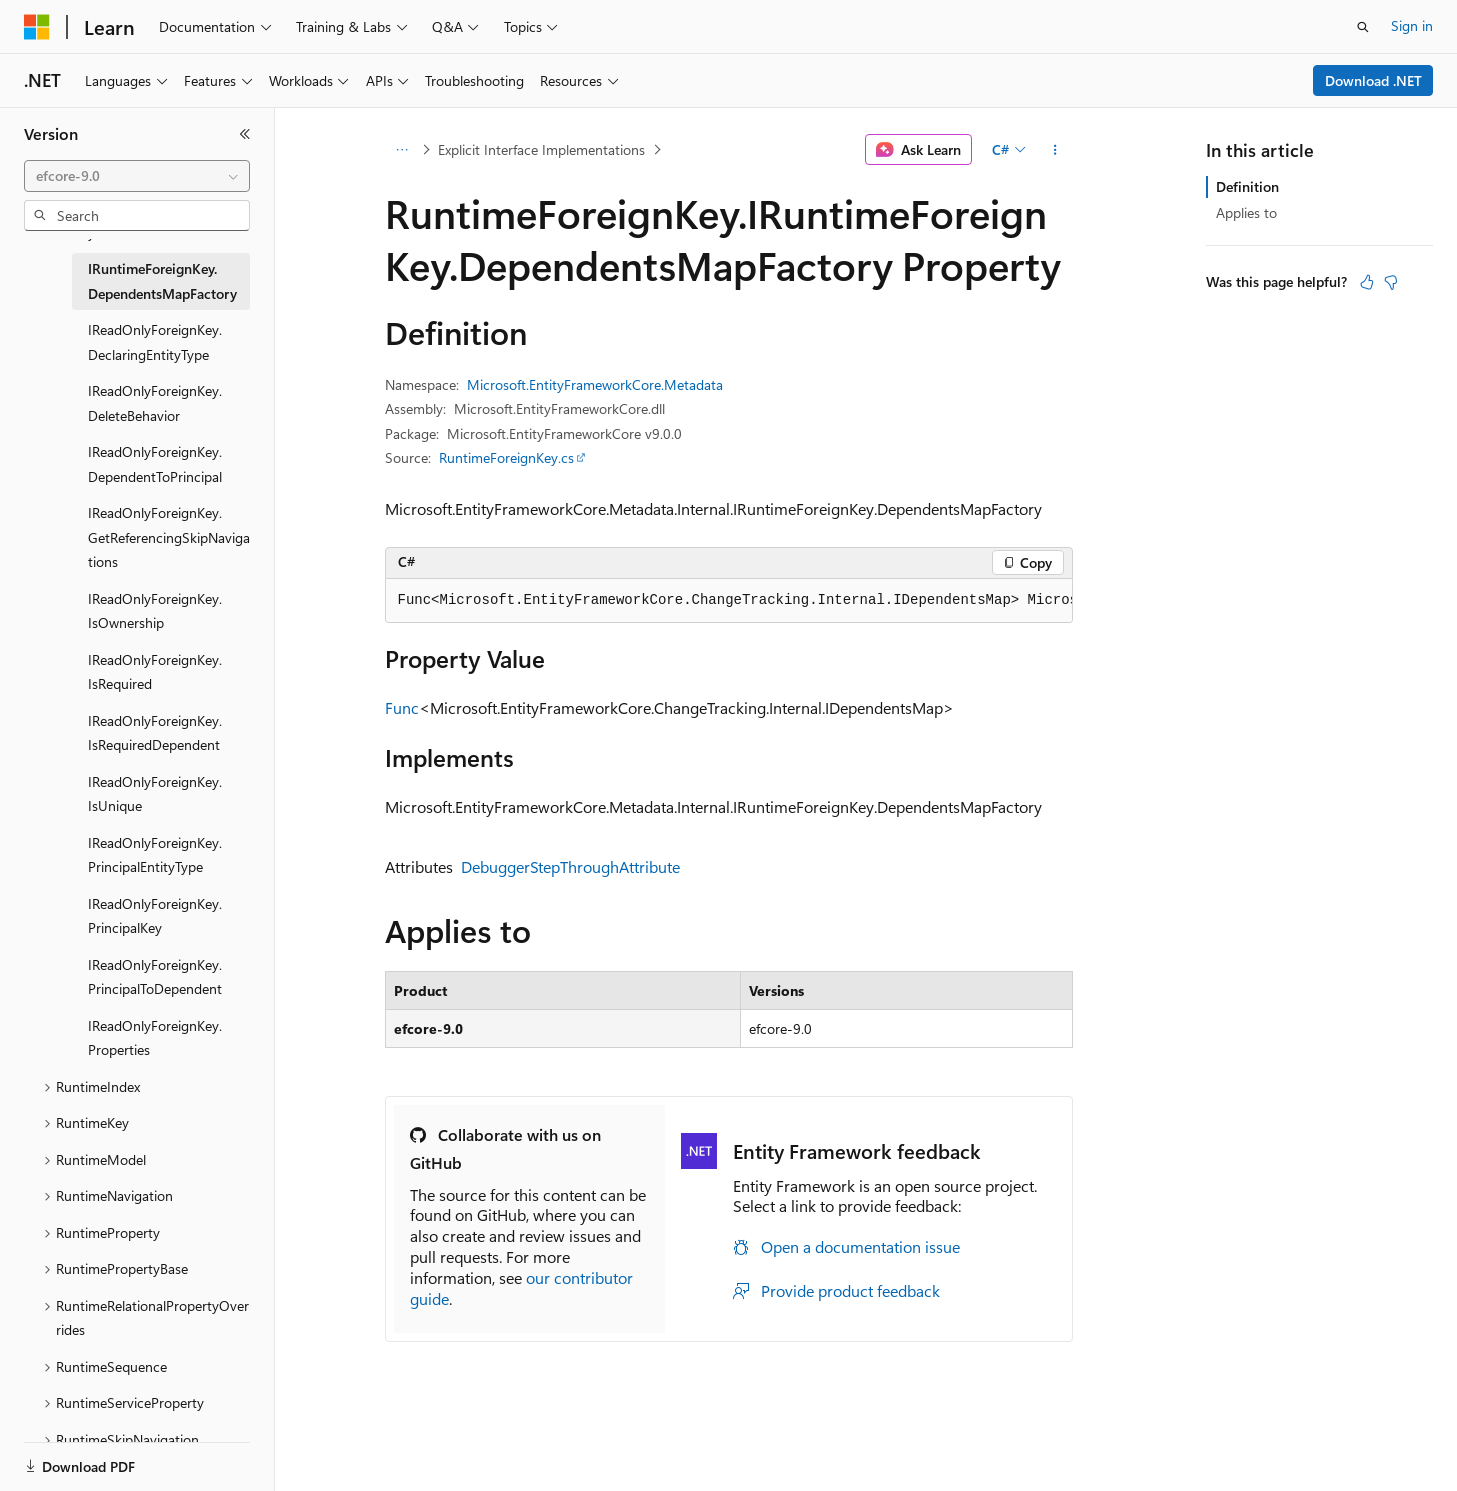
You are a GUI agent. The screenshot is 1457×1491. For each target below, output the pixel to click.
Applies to (1246, 212)
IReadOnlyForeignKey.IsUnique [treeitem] (155, 794)
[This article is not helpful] (1391, 282)
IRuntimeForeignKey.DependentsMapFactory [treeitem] (162, 281)
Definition (1247, 186)
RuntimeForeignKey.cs (506, 457)
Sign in (1412, 25)
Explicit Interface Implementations (541, 149)
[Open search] (1363, 27)
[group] (729, 601)
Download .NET (1373, 80)
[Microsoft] (37, 27)
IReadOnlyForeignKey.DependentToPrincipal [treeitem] (155, 464)
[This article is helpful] (1367, 282)
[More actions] (1054, 150)
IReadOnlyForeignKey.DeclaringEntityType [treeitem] (155, 342)
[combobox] (137, 176)
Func (402, 707)
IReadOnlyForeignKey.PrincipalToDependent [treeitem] (155, 977)
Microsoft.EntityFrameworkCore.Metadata (595, 384)
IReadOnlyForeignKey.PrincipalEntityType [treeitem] (155, 855)
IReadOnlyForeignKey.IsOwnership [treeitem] (155, 611)
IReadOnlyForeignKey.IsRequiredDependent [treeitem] (155, 733)
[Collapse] (245, 134)
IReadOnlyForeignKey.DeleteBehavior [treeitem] (155, 403)
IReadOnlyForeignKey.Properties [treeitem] (155, 1038)
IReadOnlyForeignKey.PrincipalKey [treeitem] (155, 916)
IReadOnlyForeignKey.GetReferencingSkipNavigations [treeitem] (169, 537)
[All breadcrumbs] (402, 150)
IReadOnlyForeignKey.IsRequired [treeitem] (155, 672)
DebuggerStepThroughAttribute (570, 866)
